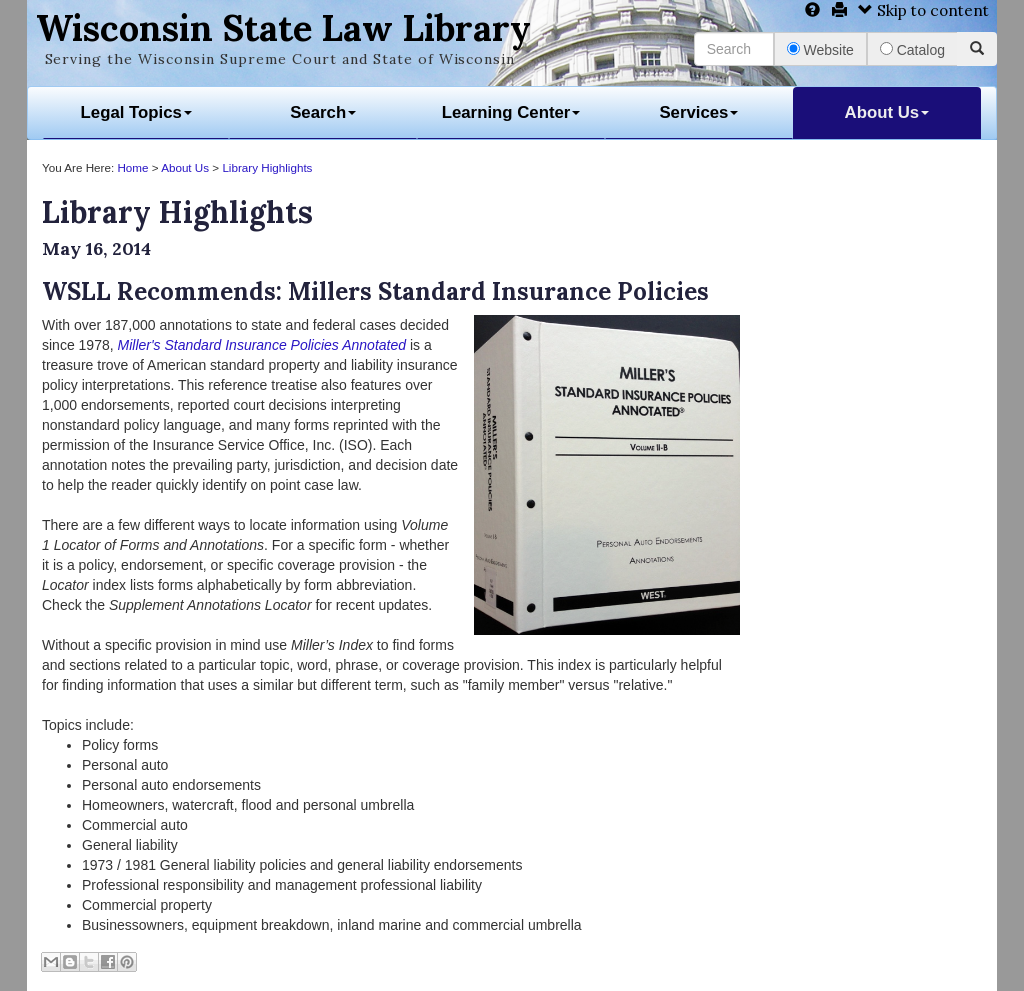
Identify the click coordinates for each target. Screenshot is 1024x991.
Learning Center (511, 112)
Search (323, 112)
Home (132, 167)
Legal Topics (136, 112)
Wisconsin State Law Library (283, 28)
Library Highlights (267, 167)
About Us (887, 112)
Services (698, 112)
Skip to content (923, 10)
